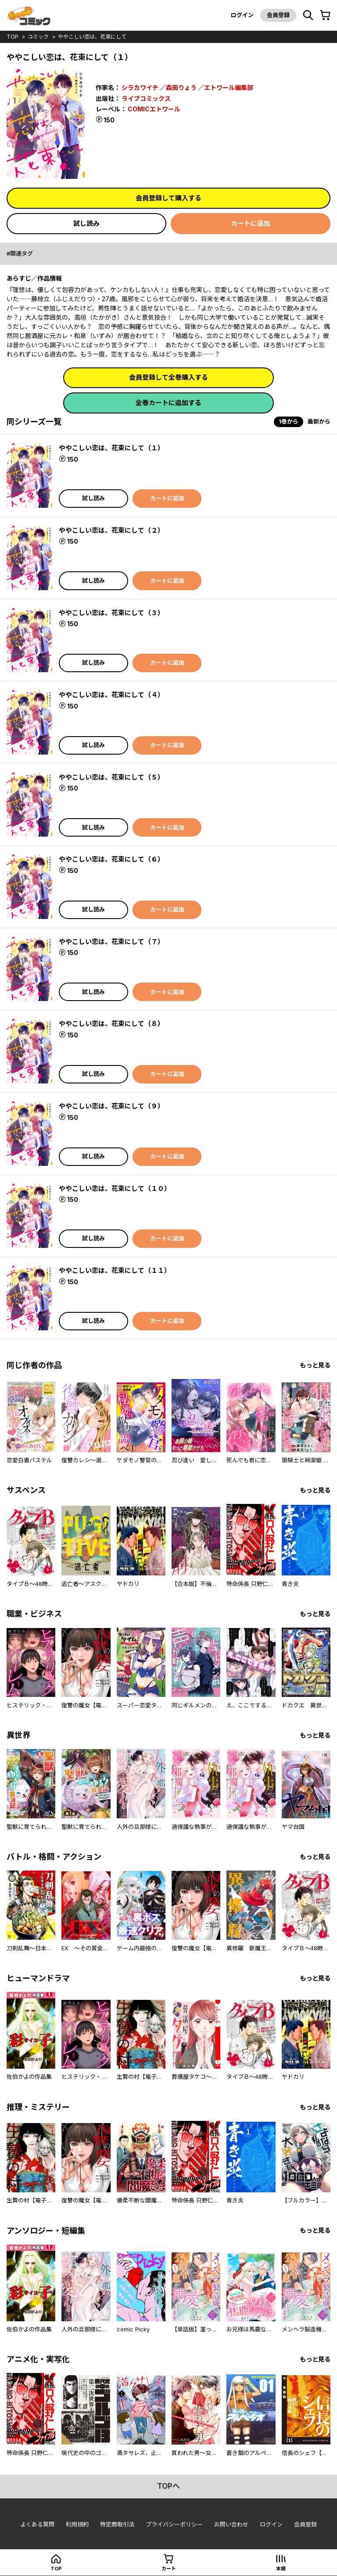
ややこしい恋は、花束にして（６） (111, 859)
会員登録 (278, 14)
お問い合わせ (231, 2524)
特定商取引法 (117, 2524)
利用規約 (77, 2524)
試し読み (86, 223)
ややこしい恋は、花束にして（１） (111, 448)
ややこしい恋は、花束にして (92, 36)
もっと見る (315, 1365)
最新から (319, 421)
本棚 (281, 2568)
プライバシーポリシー (174, 2524)
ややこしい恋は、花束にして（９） (111, 1106)
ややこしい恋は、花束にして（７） (111, 941)
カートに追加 (250, 223)
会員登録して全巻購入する (168, 377)
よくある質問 (37, 2524)
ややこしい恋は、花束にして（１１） (115, 1270)
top (12, 36)
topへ (168, 2486)
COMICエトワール (154, 109)
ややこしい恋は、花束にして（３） (111, 613)
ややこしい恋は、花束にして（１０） (115, 1188)
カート (168, 2568)
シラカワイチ (140, 87)
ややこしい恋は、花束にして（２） (111, 530)
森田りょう (181, 87)
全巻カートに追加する (168, 403)
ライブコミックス (146, 98)
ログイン (242, 14)
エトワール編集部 (228, 87)
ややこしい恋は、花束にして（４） (111, 695)
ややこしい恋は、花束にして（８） (111, 1023)
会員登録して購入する (168, 198)
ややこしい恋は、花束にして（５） (111, 777)
